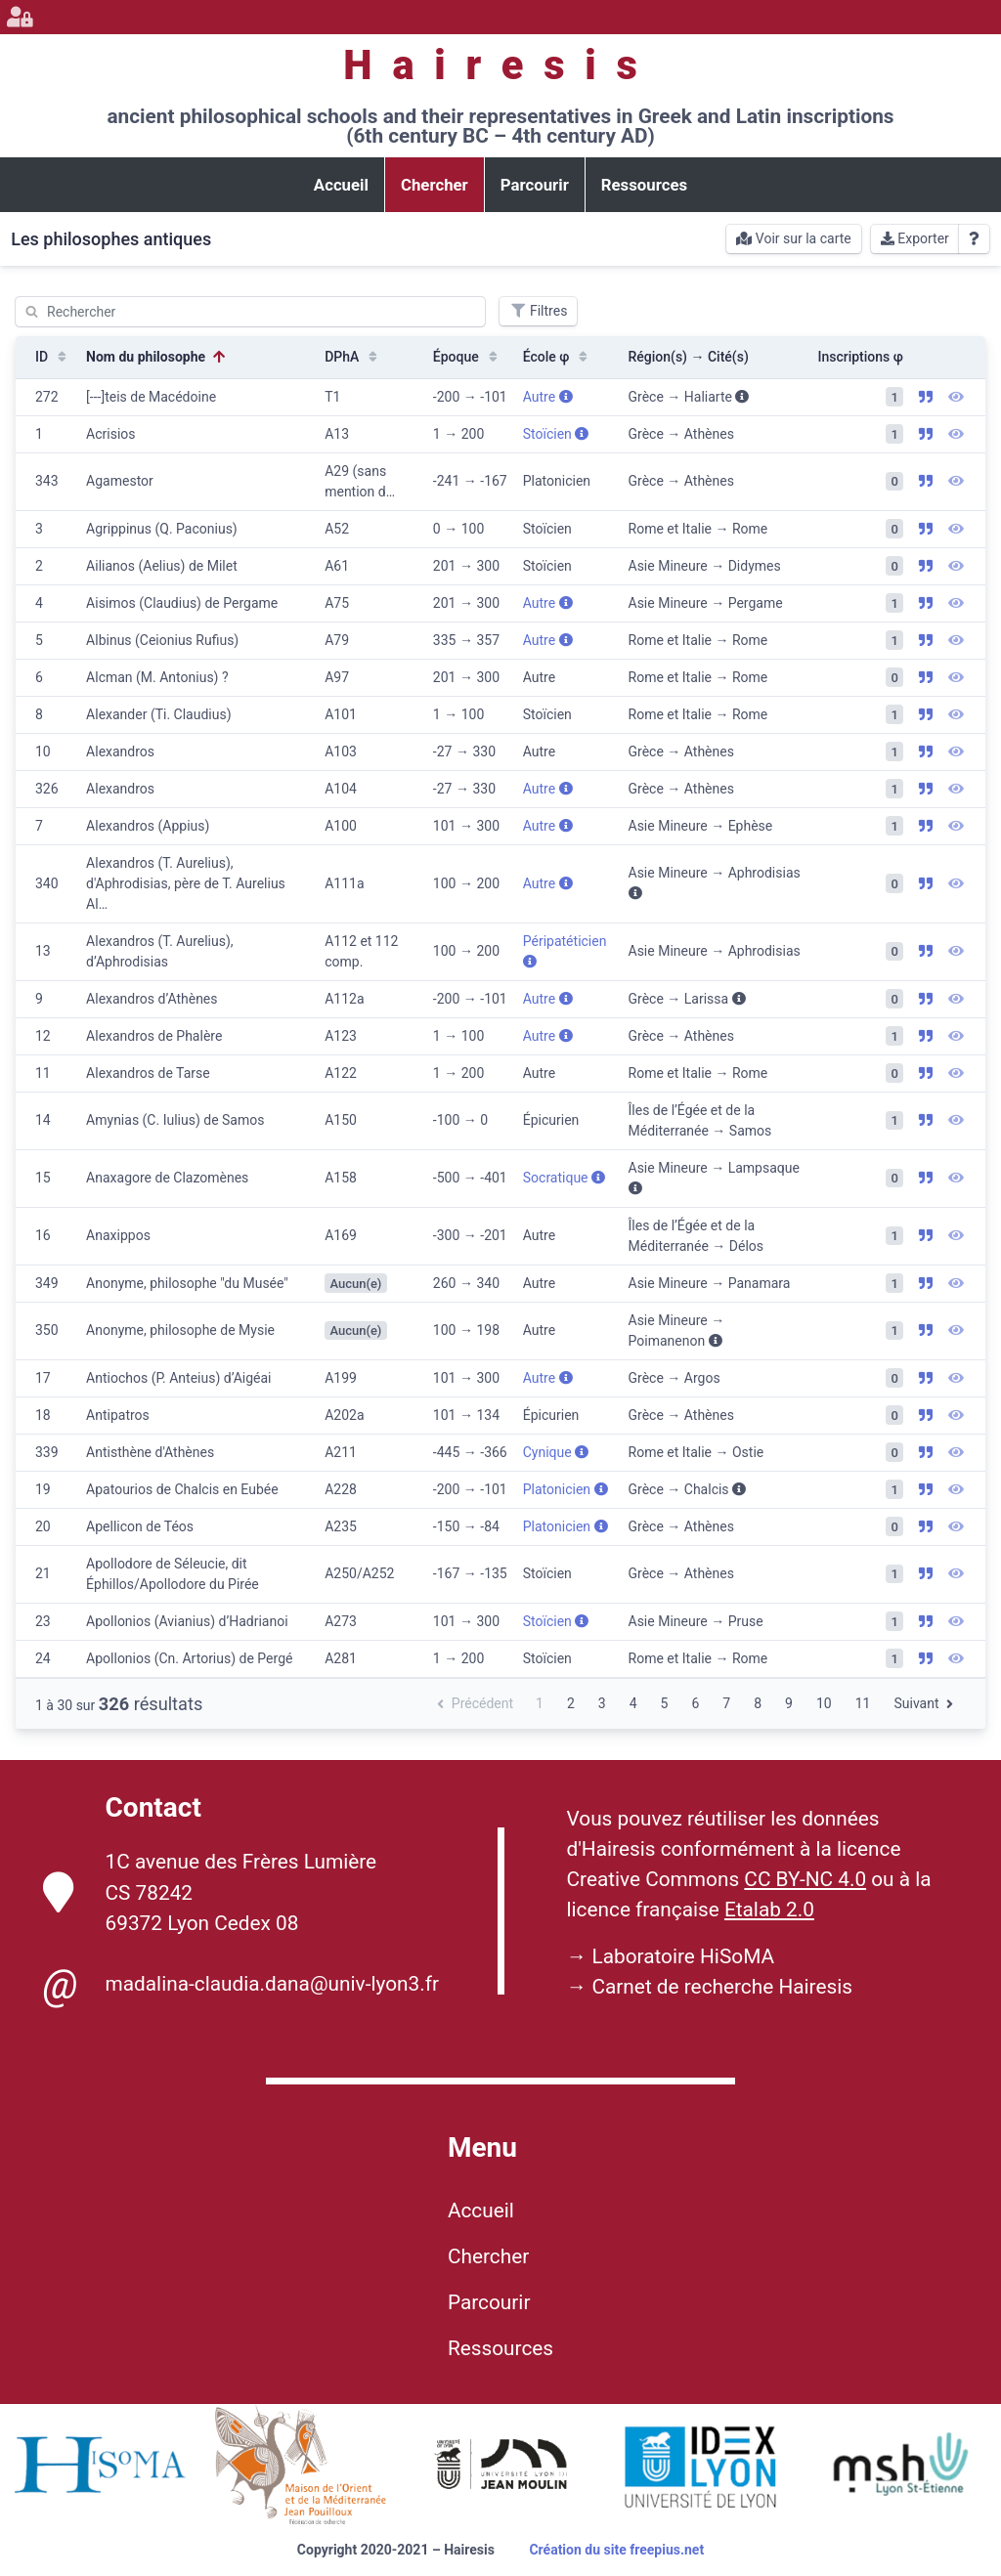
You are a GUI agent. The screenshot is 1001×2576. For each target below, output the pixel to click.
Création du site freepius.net (616, 2549)
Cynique (555, 1452)
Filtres (538, 311)
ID (52, 357)
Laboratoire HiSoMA (682, 1956)
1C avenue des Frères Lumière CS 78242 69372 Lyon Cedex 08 (210, 1892)
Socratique (564, 1177)
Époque (467, 357)
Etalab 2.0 (769, 1909)
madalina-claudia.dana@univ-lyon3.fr (241, 1984)
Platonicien (565, 1489)
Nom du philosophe (157, 357)
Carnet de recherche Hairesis (721, 1986)
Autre (548, 397)
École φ (557, 357)
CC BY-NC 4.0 (805, 1879)
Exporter (915, 238)
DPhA (353, 357)
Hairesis (500, 65)
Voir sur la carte (793, 238)
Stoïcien (556, 434)
